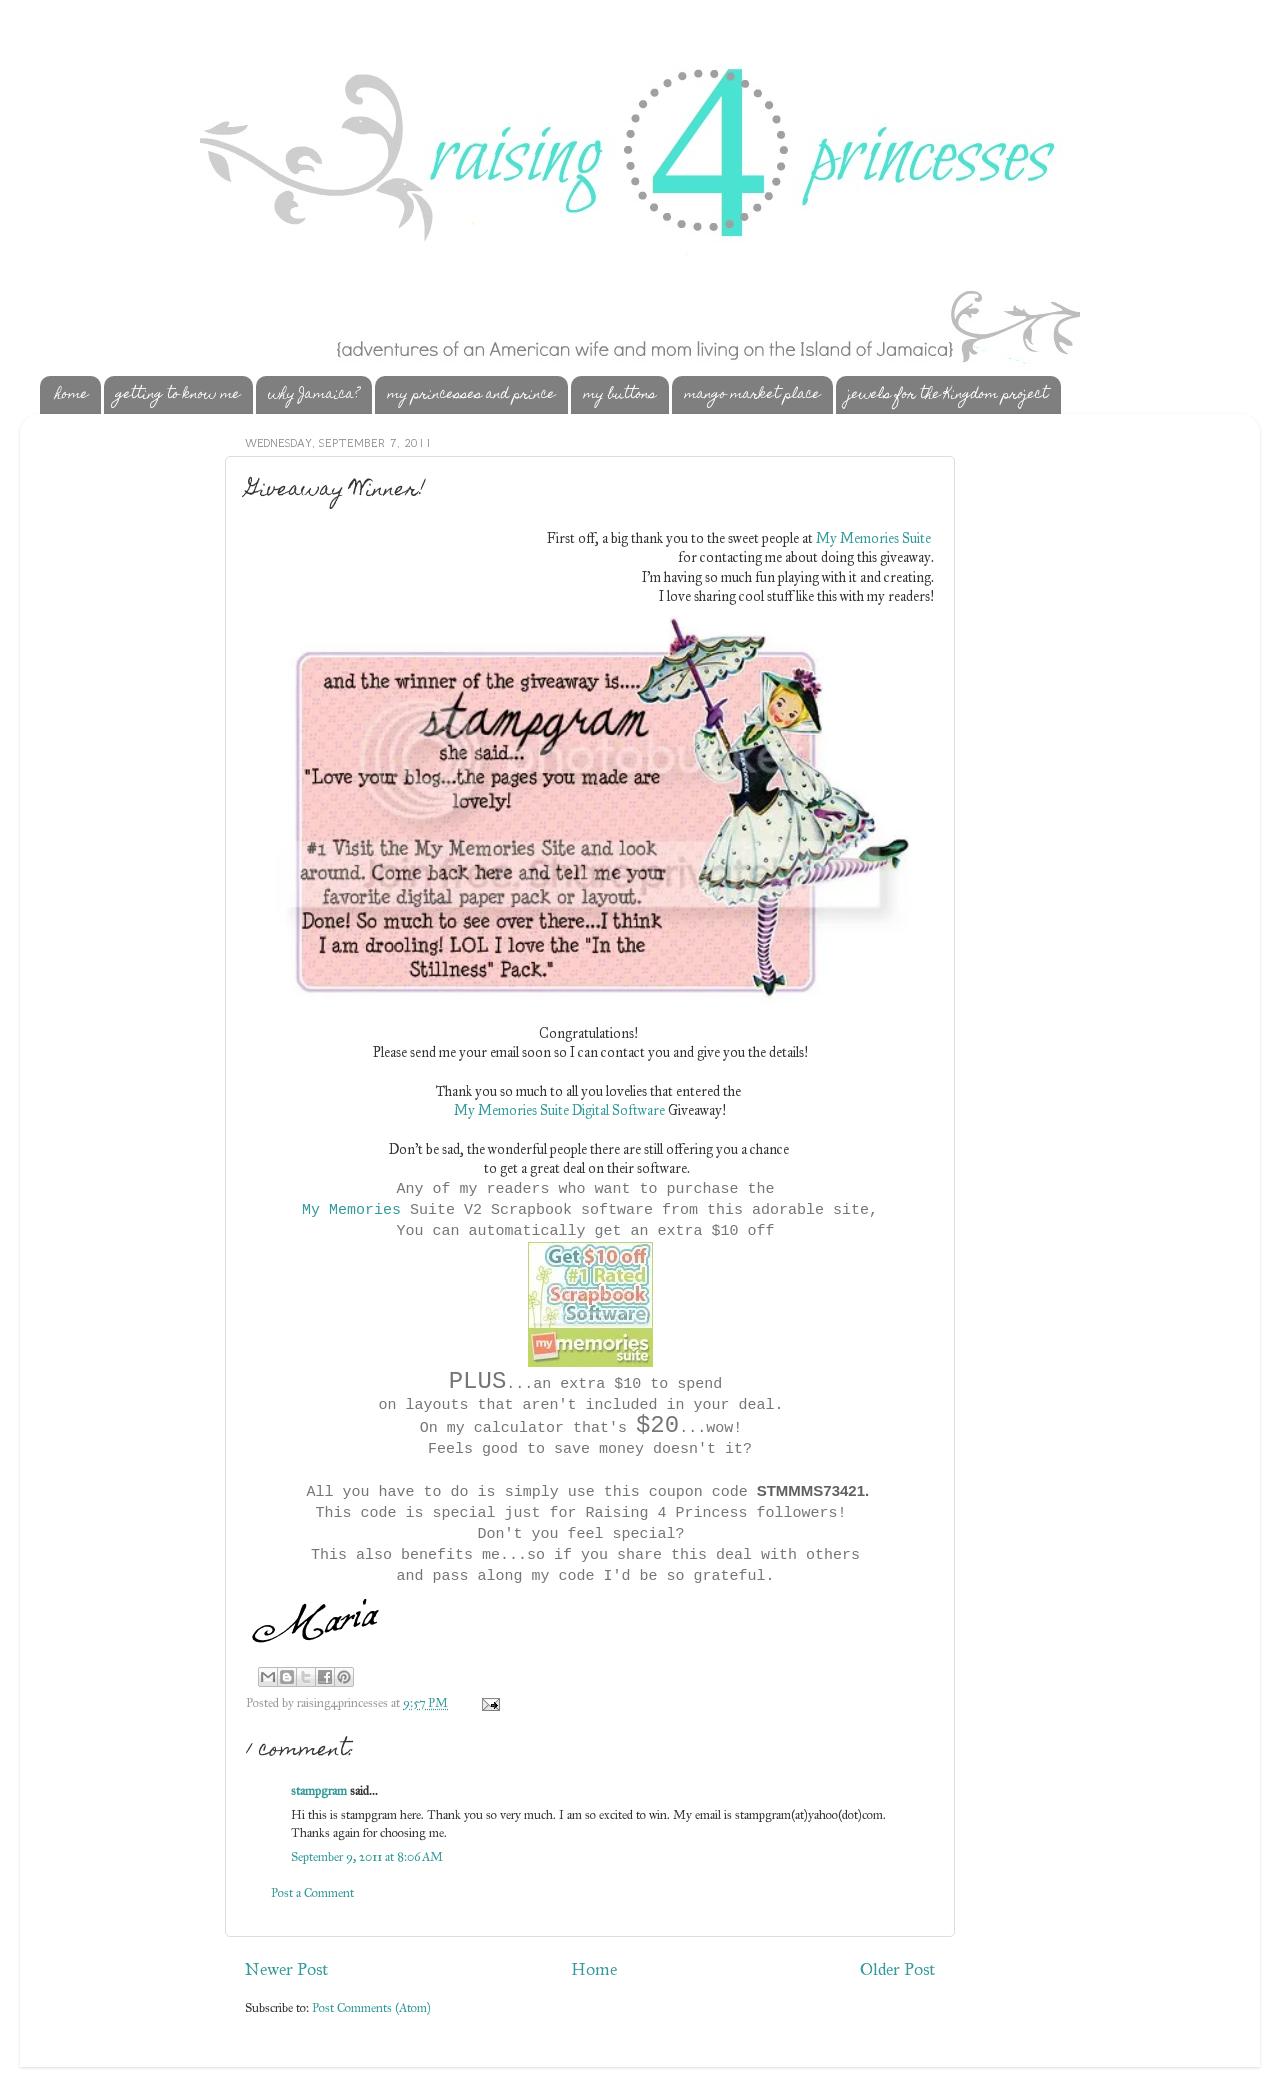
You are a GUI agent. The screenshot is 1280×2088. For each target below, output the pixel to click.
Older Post (897, 1969)
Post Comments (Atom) (371, 2007)
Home (594, 1969)
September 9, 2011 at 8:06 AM (367, 1856)
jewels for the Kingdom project (948, 395)
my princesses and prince (471, 395)
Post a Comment (312, 1892)
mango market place (752, 395)
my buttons (619, 395)
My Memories (351, 1210)
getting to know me (178, 395)
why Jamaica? (313, 395)
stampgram (319, 1790)
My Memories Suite (873, 538)
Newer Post (286, 1969)
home (71, 395)
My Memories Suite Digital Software (559, 1110)
